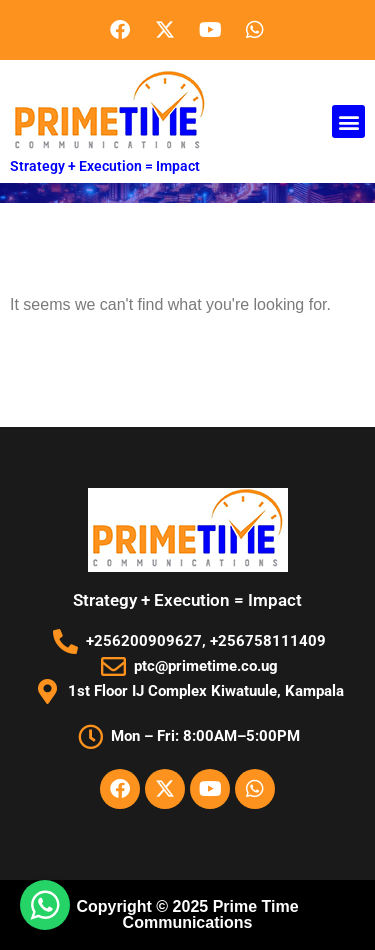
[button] (348, 121)
